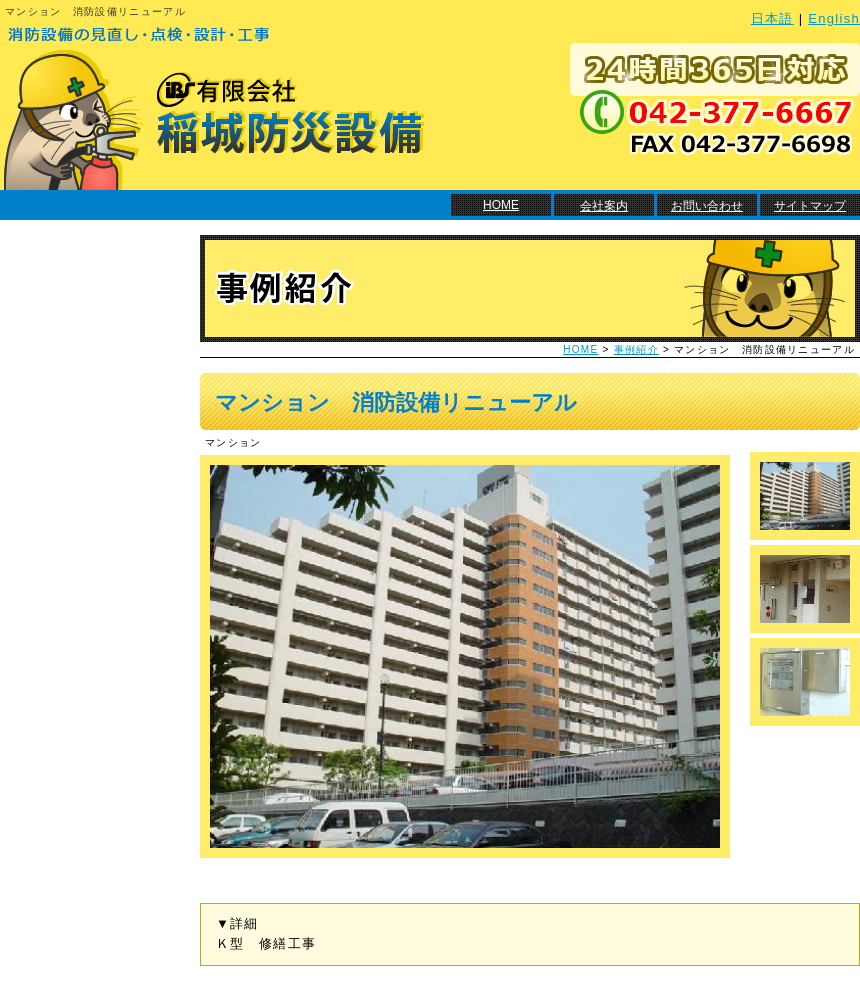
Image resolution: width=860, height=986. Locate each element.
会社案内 (604, 206)
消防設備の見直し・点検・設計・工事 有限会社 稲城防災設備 (212, 105)
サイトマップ (810, 206)
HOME (501, 205)
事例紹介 (636, 349)
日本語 (772, 18)
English (834, 18)
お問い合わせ (707, 206)
